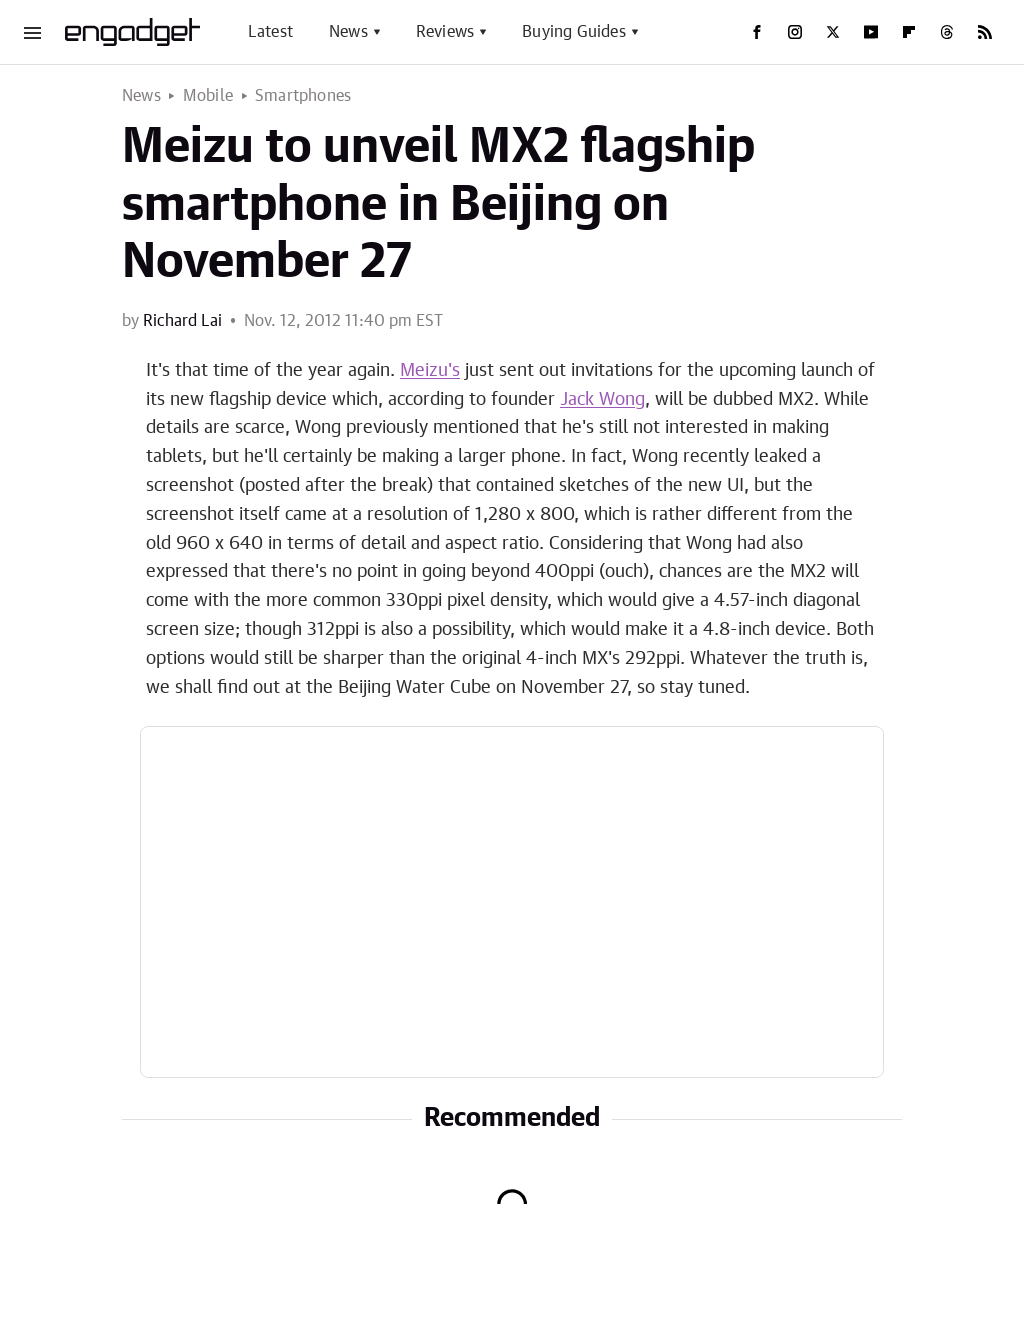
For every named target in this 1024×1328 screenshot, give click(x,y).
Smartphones (303, 96)
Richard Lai (182, 321)
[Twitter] (833, 32)
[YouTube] (871, 32)
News (348, 32)
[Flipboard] (909, 32)
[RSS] (985, 32)
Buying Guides (574, 32)
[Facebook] (757, 32)
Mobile (208, 96)
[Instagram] (795, 32)
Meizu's (430, 371)
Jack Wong (602, 400)
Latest (270, 32)
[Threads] (947, 32)
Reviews (445, 32)
